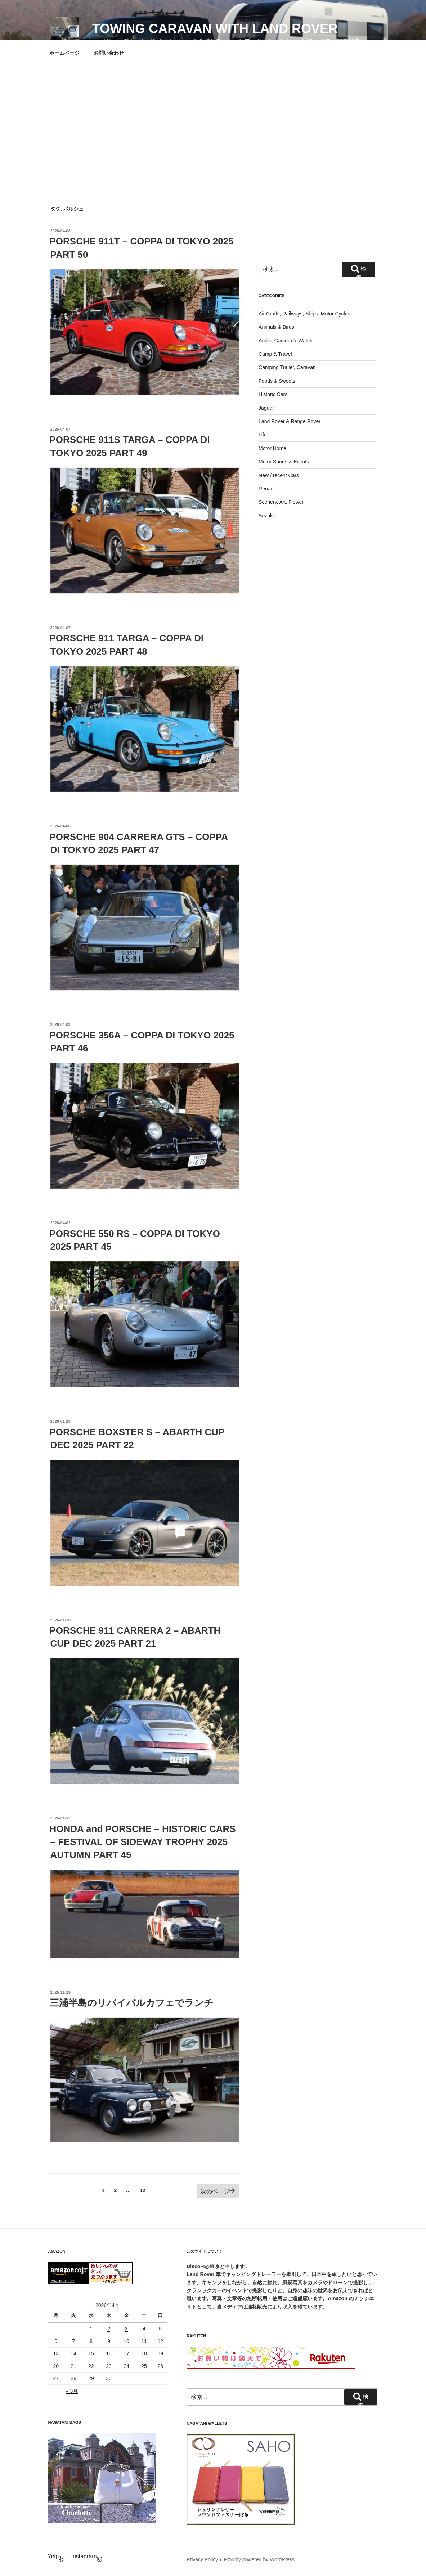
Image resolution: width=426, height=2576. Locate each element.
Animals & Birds (276, 327)
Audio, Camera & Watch (286, 341)
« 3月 (72, 2391)
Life (263, 434)
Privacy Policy (202, 2559)
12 (142, 2191)
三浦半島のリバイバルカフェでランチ (132, 2002)
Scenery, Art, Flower (281, 502)
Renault (267, 489)
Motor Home (272, 448)
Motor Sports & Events (284, 462)
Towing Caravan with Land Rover (215, 28)
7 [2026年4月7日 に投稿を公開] (73, 2341)
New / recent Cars (279, 475)
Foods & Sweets (277, 381)
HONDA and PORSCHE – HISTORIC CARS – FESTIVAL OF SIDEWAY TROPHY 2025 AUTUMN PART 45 (143, 1842)
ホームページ (64, 53)
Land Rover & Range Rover (289, 421)
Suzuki (266, 516)
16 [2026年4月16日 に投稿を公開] (109, 2353)
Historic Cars (273, 394)
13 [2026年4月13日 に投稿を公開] (56, 2353)
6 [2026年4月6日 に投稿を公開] (55, 2341)
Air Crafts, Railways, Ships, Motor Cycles (304, 314)
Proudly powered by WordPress (259, 2559)
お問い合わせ (109, 53)
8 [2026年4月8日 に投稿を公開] (91, 2341)
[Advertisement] (213, 119)
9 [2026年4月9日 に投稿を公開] (108, 2341)
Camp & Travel (275, 354)
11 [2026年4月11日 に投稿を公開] (144, 2341)
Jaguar (266, 408)
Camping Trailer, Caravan (287, 367)
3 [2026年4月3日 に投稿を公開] (126, 2329)
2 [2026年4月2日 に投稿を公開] (108, 2329)
